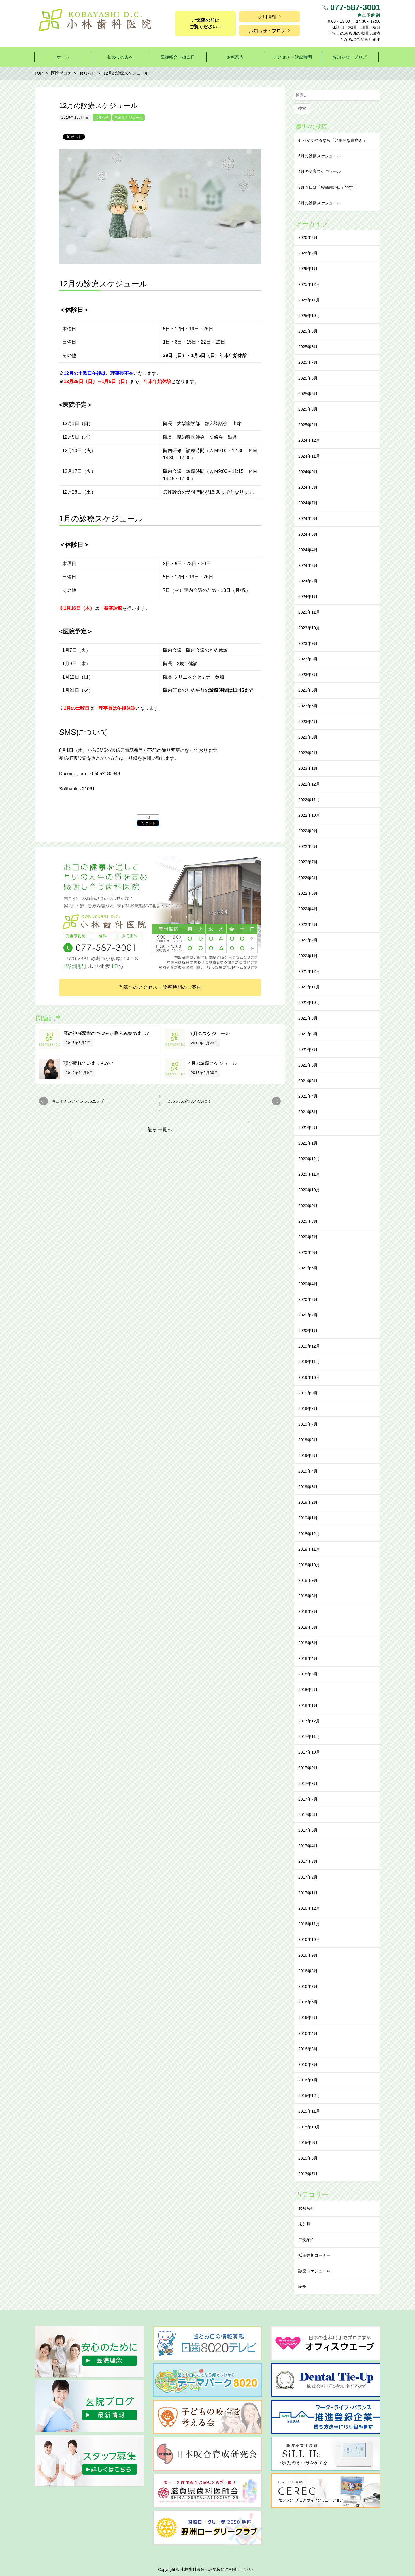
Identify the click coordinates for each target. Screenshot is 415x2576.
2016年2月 (308, 2064)
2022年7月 (308, 862)
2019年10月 (309, 1377)
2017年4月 (308, 1845)
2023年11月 (309, 612)
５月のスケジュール (209, 1033)
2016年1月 (308, 2080)
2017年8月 (308, 1783)
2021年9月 (308, 1018)
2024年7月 (308, 503)
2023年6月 (308, 690)
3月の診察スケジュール (319, 203)
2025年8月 (308, 346)
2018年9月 (308, 1580)
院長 (302, 2286)
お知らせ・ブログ (267, 30)
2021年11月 (309, 987)
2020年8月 (308, 1221)
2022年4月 (308, 909)
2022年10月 (309, 815)
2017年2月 (308, 1877)
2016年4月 (308, 2033)
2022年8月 (308, 846)
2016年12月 (309, 1908)
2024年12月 (309, 440)
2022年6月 (308, 877)
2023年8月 (308, 659)
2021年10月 (309, 1002)
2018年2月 (308, 1689)
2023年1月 (308, 768)
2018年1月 (308, 1705)
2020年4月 (308, 1284)
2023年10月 (309, 628)
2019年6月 (308, 1439)
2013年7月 (308, 2173)
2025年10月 (309, 315)
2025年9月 (308, 331)
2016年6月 (308, 2002)
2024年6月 (308, 518)
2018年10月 (309, 1564)
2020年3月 (308, 1299)
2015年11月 (309, 2111)
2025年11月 (309, 300)
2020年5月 (308, 1268)
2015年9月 (308, 2142)
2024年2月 (308, 581)
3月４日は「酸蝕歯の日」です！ (327, 187)
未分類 (304, 2224)
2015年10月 (309, 2127)
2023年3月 (308, 737)
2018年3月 (308, 1674)
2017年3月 (308, 1861)
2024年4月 (308, 550)
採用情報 (267, 16)
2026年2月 (308, 253)
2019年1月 (308, 1518)
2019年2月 (308, 1502)
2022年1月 (308, 956)
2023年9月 (308, 643)
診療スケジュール (128, 118)
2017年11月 (309, 1736)
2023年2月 (308, 752)
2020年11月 (309, 1174)
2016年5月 (308, 2017)
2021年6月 (308, 1065)
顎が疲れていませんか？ (88, 1063)
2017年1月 (308, 1892)
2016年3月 (308, 2049)
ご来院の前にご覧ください (204, 23)
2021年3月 (308, 1111)
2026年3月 (308, 237)
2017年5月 (308, 1830)
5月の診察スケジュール (319, 156)
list (148, 818)
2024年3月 (308, 565)
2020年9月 (308, 1205)
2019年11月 (309, 1361)
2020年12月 (309, 1158)
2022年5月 (308, 893)
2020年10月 (309, 1190)
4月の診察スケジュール (319, 171)
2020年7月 (308, 1237)
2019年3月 (308, 1486)
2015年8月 (308, 2158)
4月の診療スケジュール (212, 1063)
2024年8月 (308, 487)
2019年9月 (308, 1393)
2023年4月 (308, 721)
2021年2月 (308, 1127)
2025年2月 (308, 424)
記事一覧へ (160, 1129)
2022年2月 (308, 940)
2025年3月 (308, 409)
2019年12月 (309, 1346)
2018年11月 (309, 1549)
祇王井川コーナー (314, 2255)
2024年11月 (309, 456)
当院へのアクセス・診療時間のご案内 (160, 987)
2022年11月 (309, 799)
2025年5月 (308, 393)
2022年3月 (308, 924)
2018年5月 (308, 1643)
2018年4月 (308, 1658)
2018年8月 (308, 1596)
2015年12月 (309, 2095)
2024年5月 (308, 534)
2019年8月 (308, 1408)
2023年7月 (308, 674)
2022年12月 (309, 784)
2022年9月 (308, 831)
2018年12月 (309, 1533)
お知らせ (102, 118)
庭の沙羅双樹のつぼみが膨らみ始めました (107, 1033)
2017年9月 (308, 1767)
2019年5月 (308, 1455)
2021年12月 (309, 971)
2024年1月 (308, 596)
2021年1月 (308, 1143)
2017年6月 (308, 1814)
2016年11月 (309, 1924)
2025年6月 (308, 378)
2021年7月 (308, 1049)
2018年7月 (308, 1611)
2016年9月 (308, 1955)
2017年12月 (309, 1721)
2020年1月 (308, 1330)
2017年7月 (308, 1799)
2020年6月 (308, 1252)
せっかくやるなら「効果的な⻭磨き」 (332, 140)
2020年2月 (308, 1315)
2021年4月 (308, 1096)
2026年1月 (308, 268)
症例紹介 (306, 2239)
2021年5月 (308, 1080)
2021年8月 (308, 1034)
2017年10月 (309, 1752)
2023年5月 (308, 706)
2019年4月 (308, 1471)
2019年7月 (308, 1424)
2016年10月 (309, 1939)
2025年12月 (309, 284)
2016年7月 (308, 1986)
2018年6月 (308, 1627)
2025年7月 (308, 362)
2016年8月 (308, 1971)
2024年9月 (308, 471)
